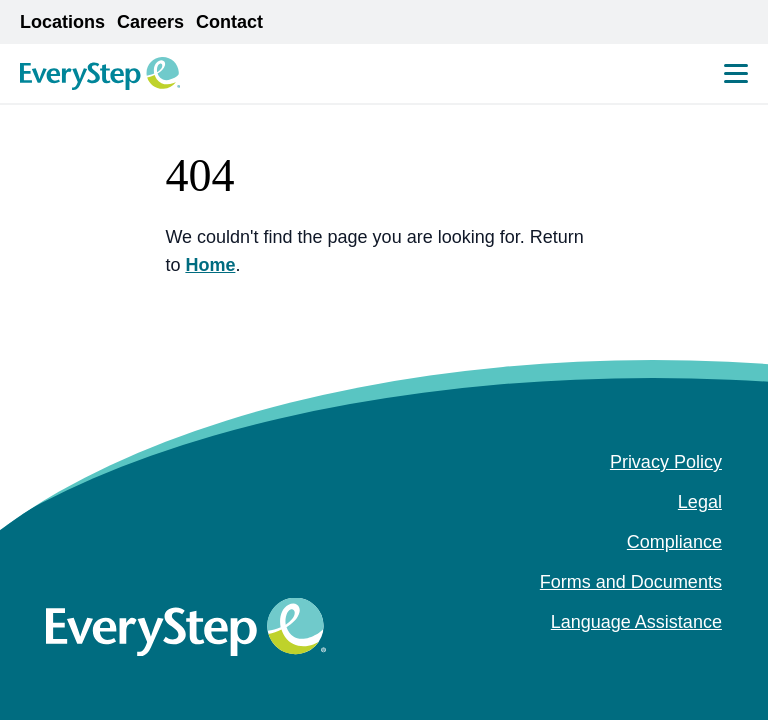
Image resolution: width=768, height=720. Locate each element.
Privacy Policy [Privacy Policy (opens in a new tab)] (666, 462)
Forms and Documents (631, 582)
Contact (229, 22)
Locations (62, 22)
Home (210, 265)
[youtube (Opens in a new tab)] (712, 662)
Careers (150, 22)
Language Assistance (636, 622)
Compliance (674, 542)
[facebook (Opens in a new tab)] (648, 662)
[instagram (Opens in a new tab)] (680, 662)
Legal (700, 502)
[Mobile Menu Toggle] (736, 73)
